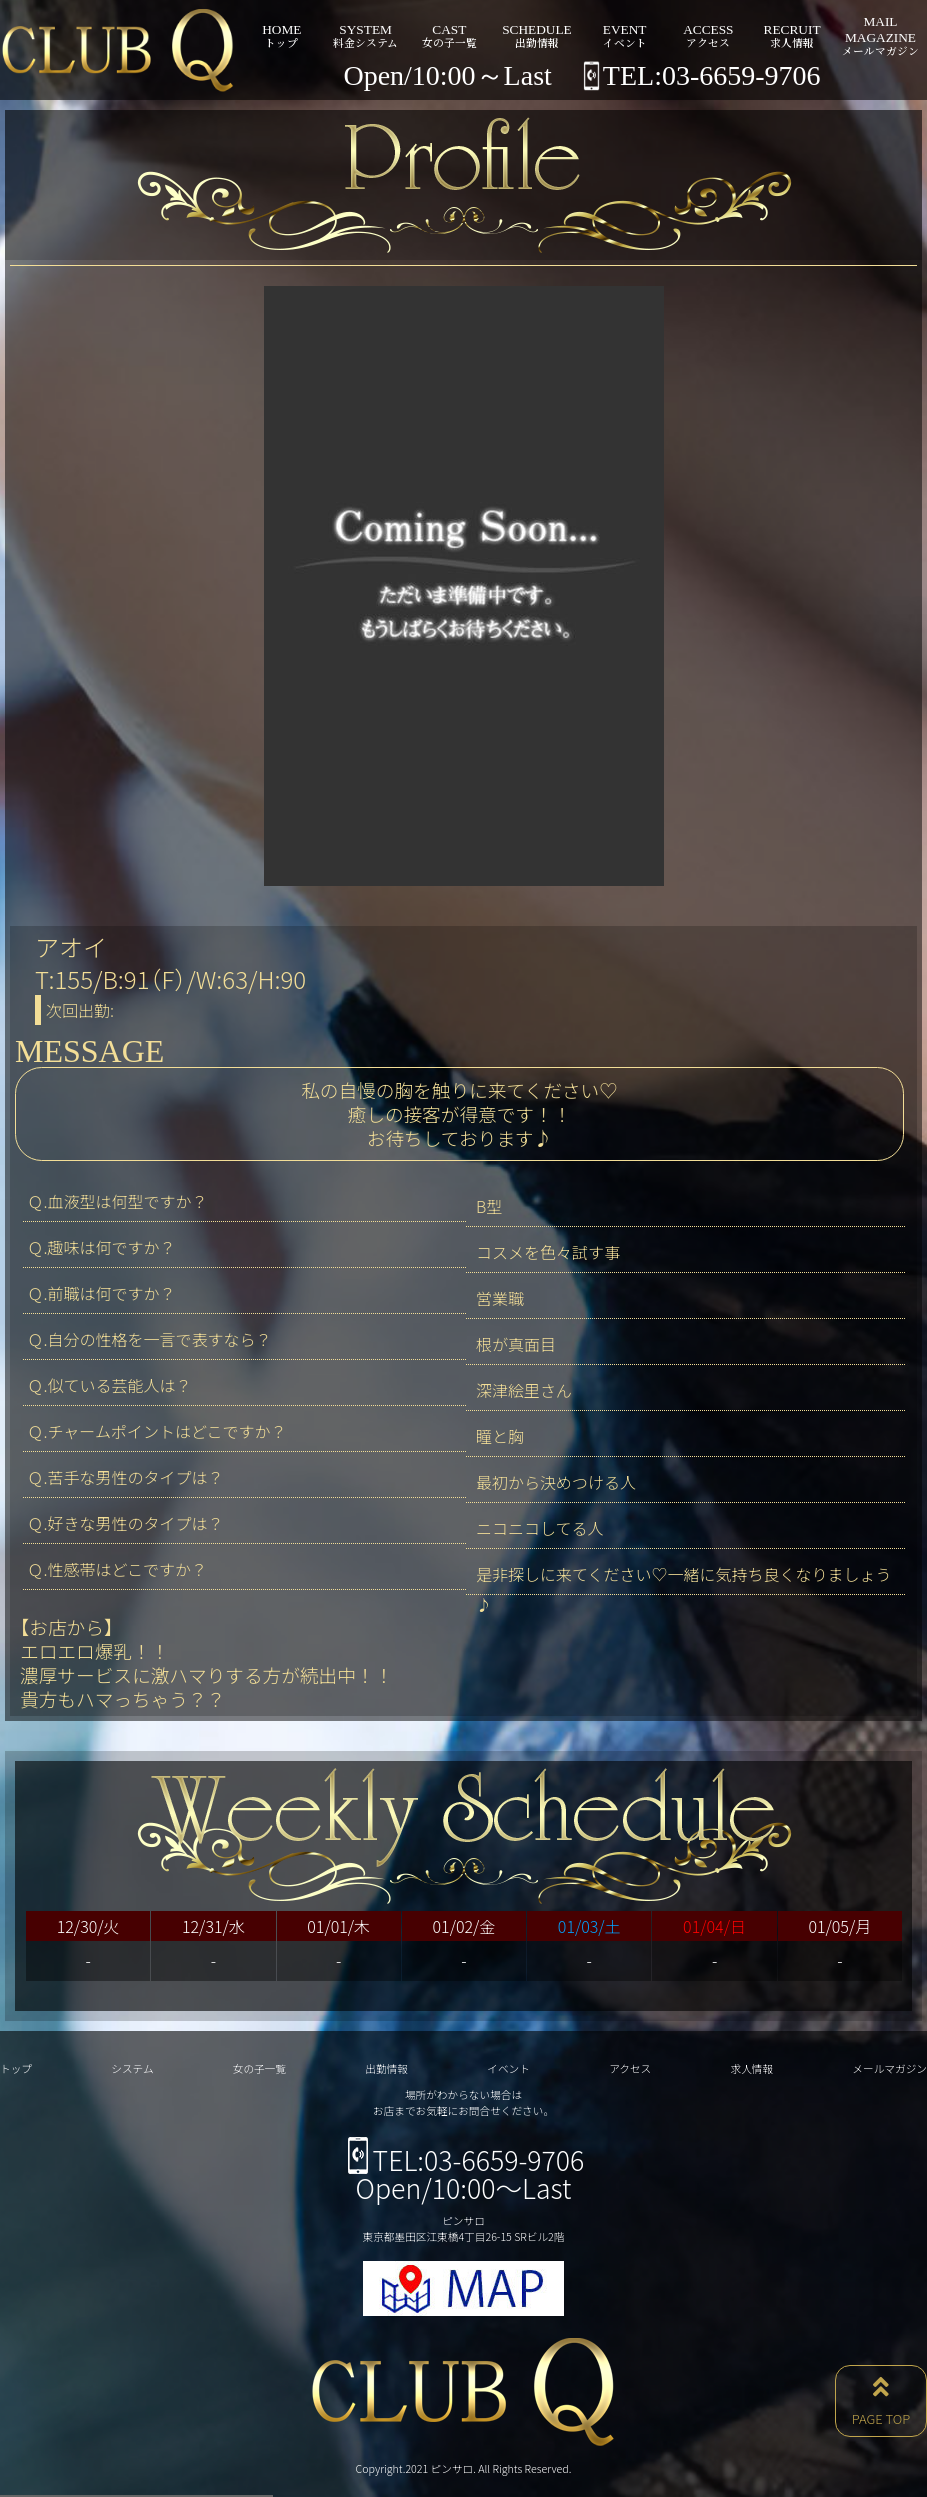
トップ (16, 2068)
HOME (282, 35)
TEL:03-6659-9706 (464, 2159)
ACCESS (708, 35)
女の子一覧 (259, 2068)
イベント (508, 2068)
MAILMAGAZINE (880, 35)
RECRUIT (792, 35)
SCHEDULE (537, 35)
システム (132, 2068)
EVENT (625, 35)
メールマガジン (889, 2068)
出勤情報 (386, 2068)
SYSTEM (366, 35)
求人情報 (751, 2068)
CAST (449, 35)
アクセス (630, 2068)
